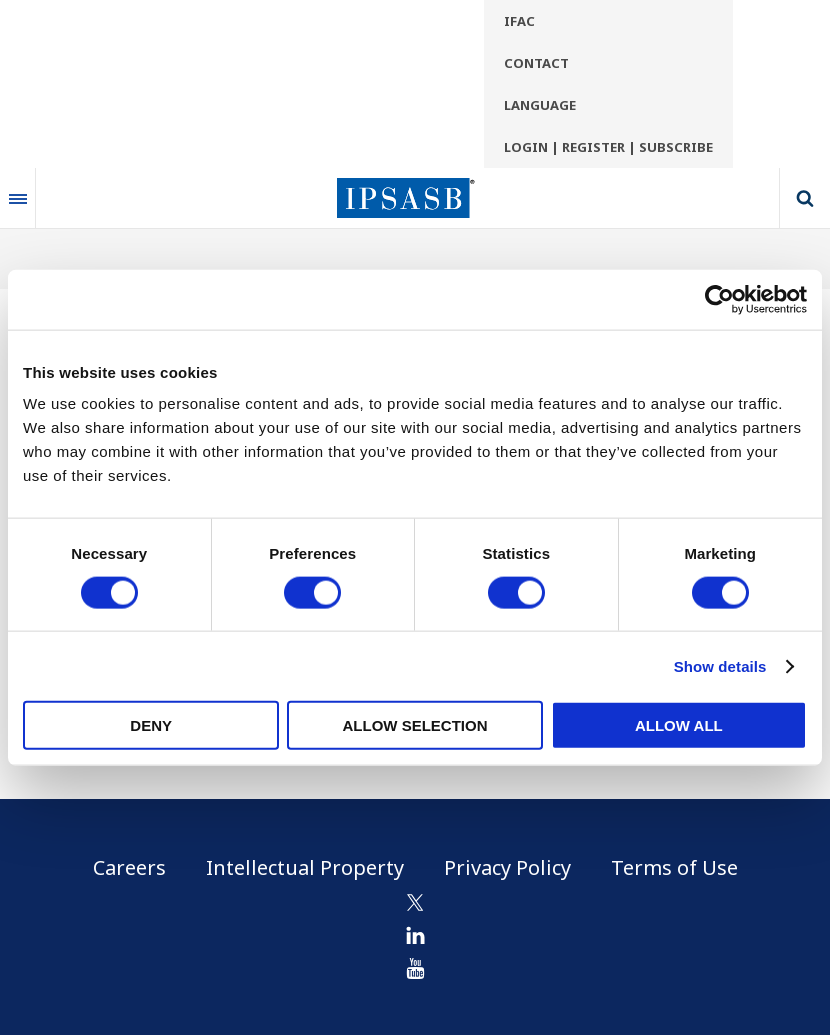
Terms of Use (674, 867)
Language (540, 105)
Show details (720, 665)
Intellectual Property (305, 867)
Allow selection (415, 725)
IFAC (519, 21)
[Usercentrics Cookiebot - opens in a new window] (719, 299)
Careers (129, 867)
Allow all (679, 725)
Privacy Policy (507, 867)
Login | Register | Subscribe (608, 147)
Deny (151, 725)
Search (805, 198)
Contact (536, 63)
